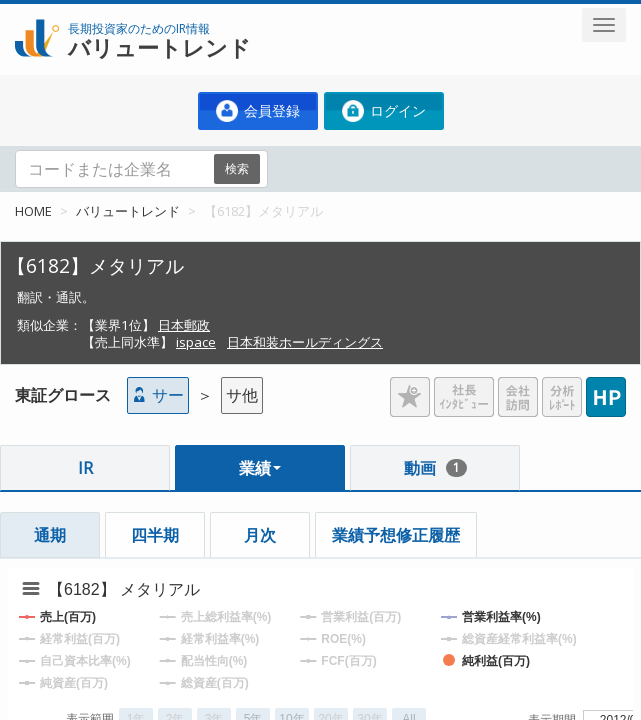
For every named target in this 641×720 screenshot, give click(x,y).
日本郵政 (184, 325)
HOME (33, 211)
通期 (50, 535)
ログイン (384, 111)
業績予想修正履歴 (396, 535)
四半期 (155, 535)
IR (85, 468)
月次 (260, 535)
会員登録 (258, 111)
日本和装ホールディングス (305, 342)
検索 (237, 168)
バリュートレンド (128, 211)
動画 (435, 468)
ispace (196, 342)
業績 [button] (260, 468)
